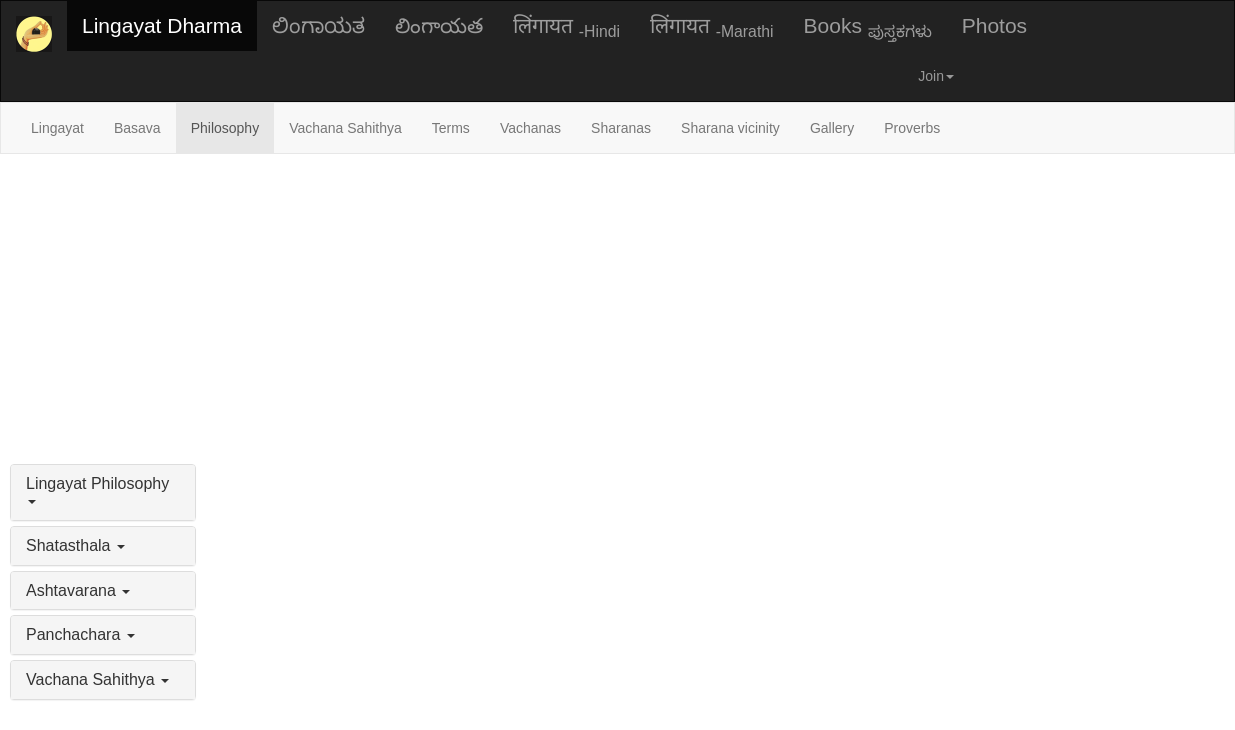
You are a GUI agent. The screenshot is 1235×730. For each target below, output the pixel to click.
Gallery (832, 128)
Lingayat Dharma (162, 25)
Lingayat (57, 128)
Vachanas (530, 128)
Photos (994, 25)
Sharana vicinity (730, 128)
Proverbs (912, 128)
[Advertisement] (618, 304)
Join (936, 76)
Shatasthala (75, 545)
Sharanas (621, 128)
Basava (137, 128)
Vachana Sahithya (345, 128)
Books (868, 27)
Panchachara (80, 634)
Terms (451, 128)
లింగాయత (439, 25)
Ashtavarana (78, 590)
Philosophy (225, 128)
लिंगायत (566, 27)
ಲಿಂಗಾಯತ (318, 25)
